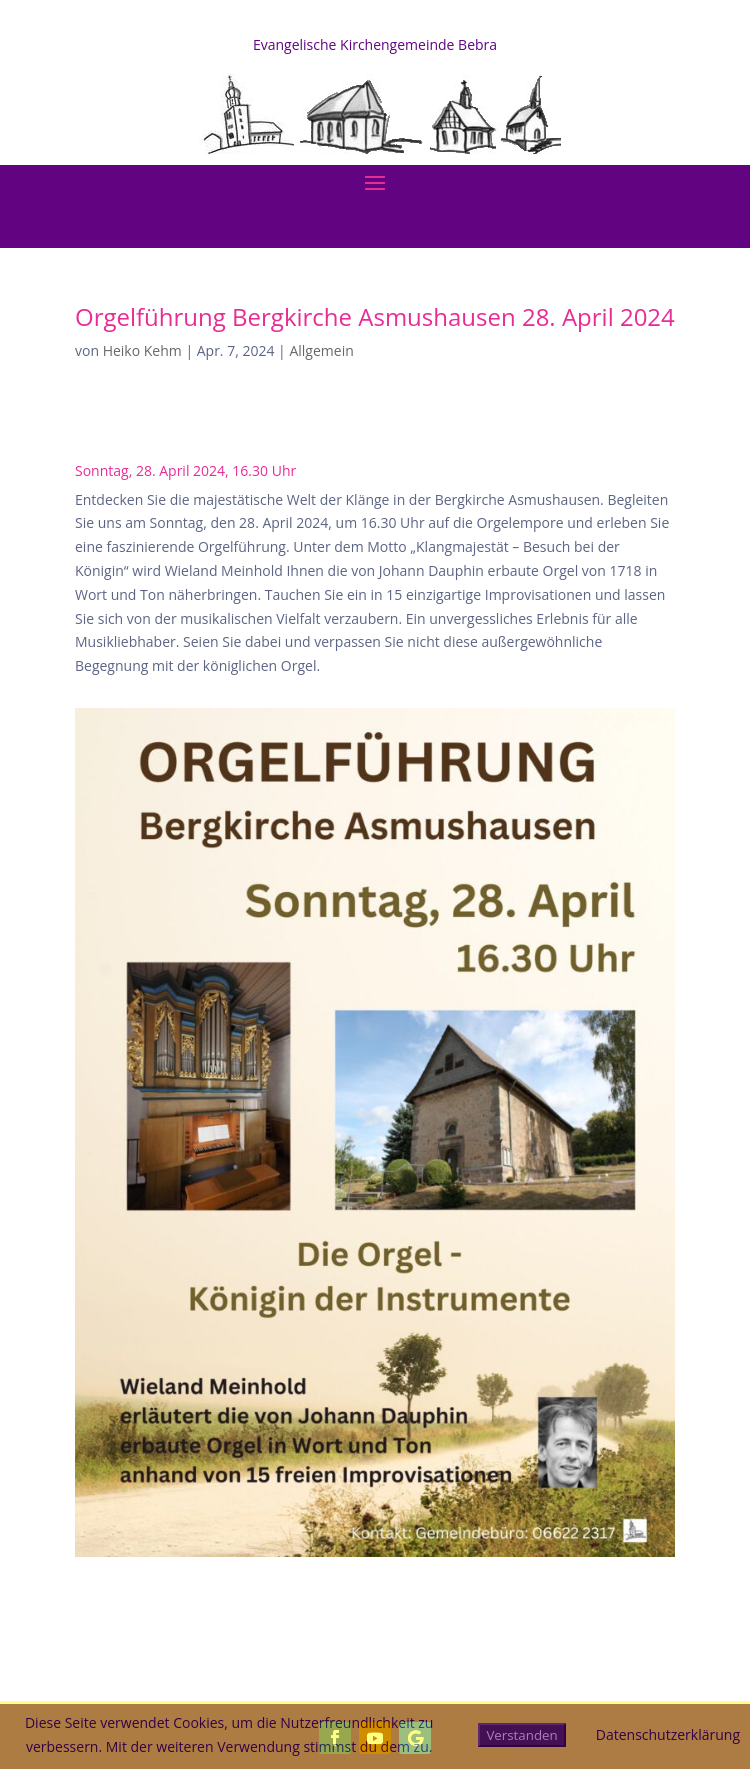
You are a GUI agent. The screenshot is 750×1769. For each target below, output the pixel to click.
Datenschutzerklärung (668, 1734)
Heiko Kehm (142, 350)
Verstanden (521, 1735)
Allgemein (321, 350)
